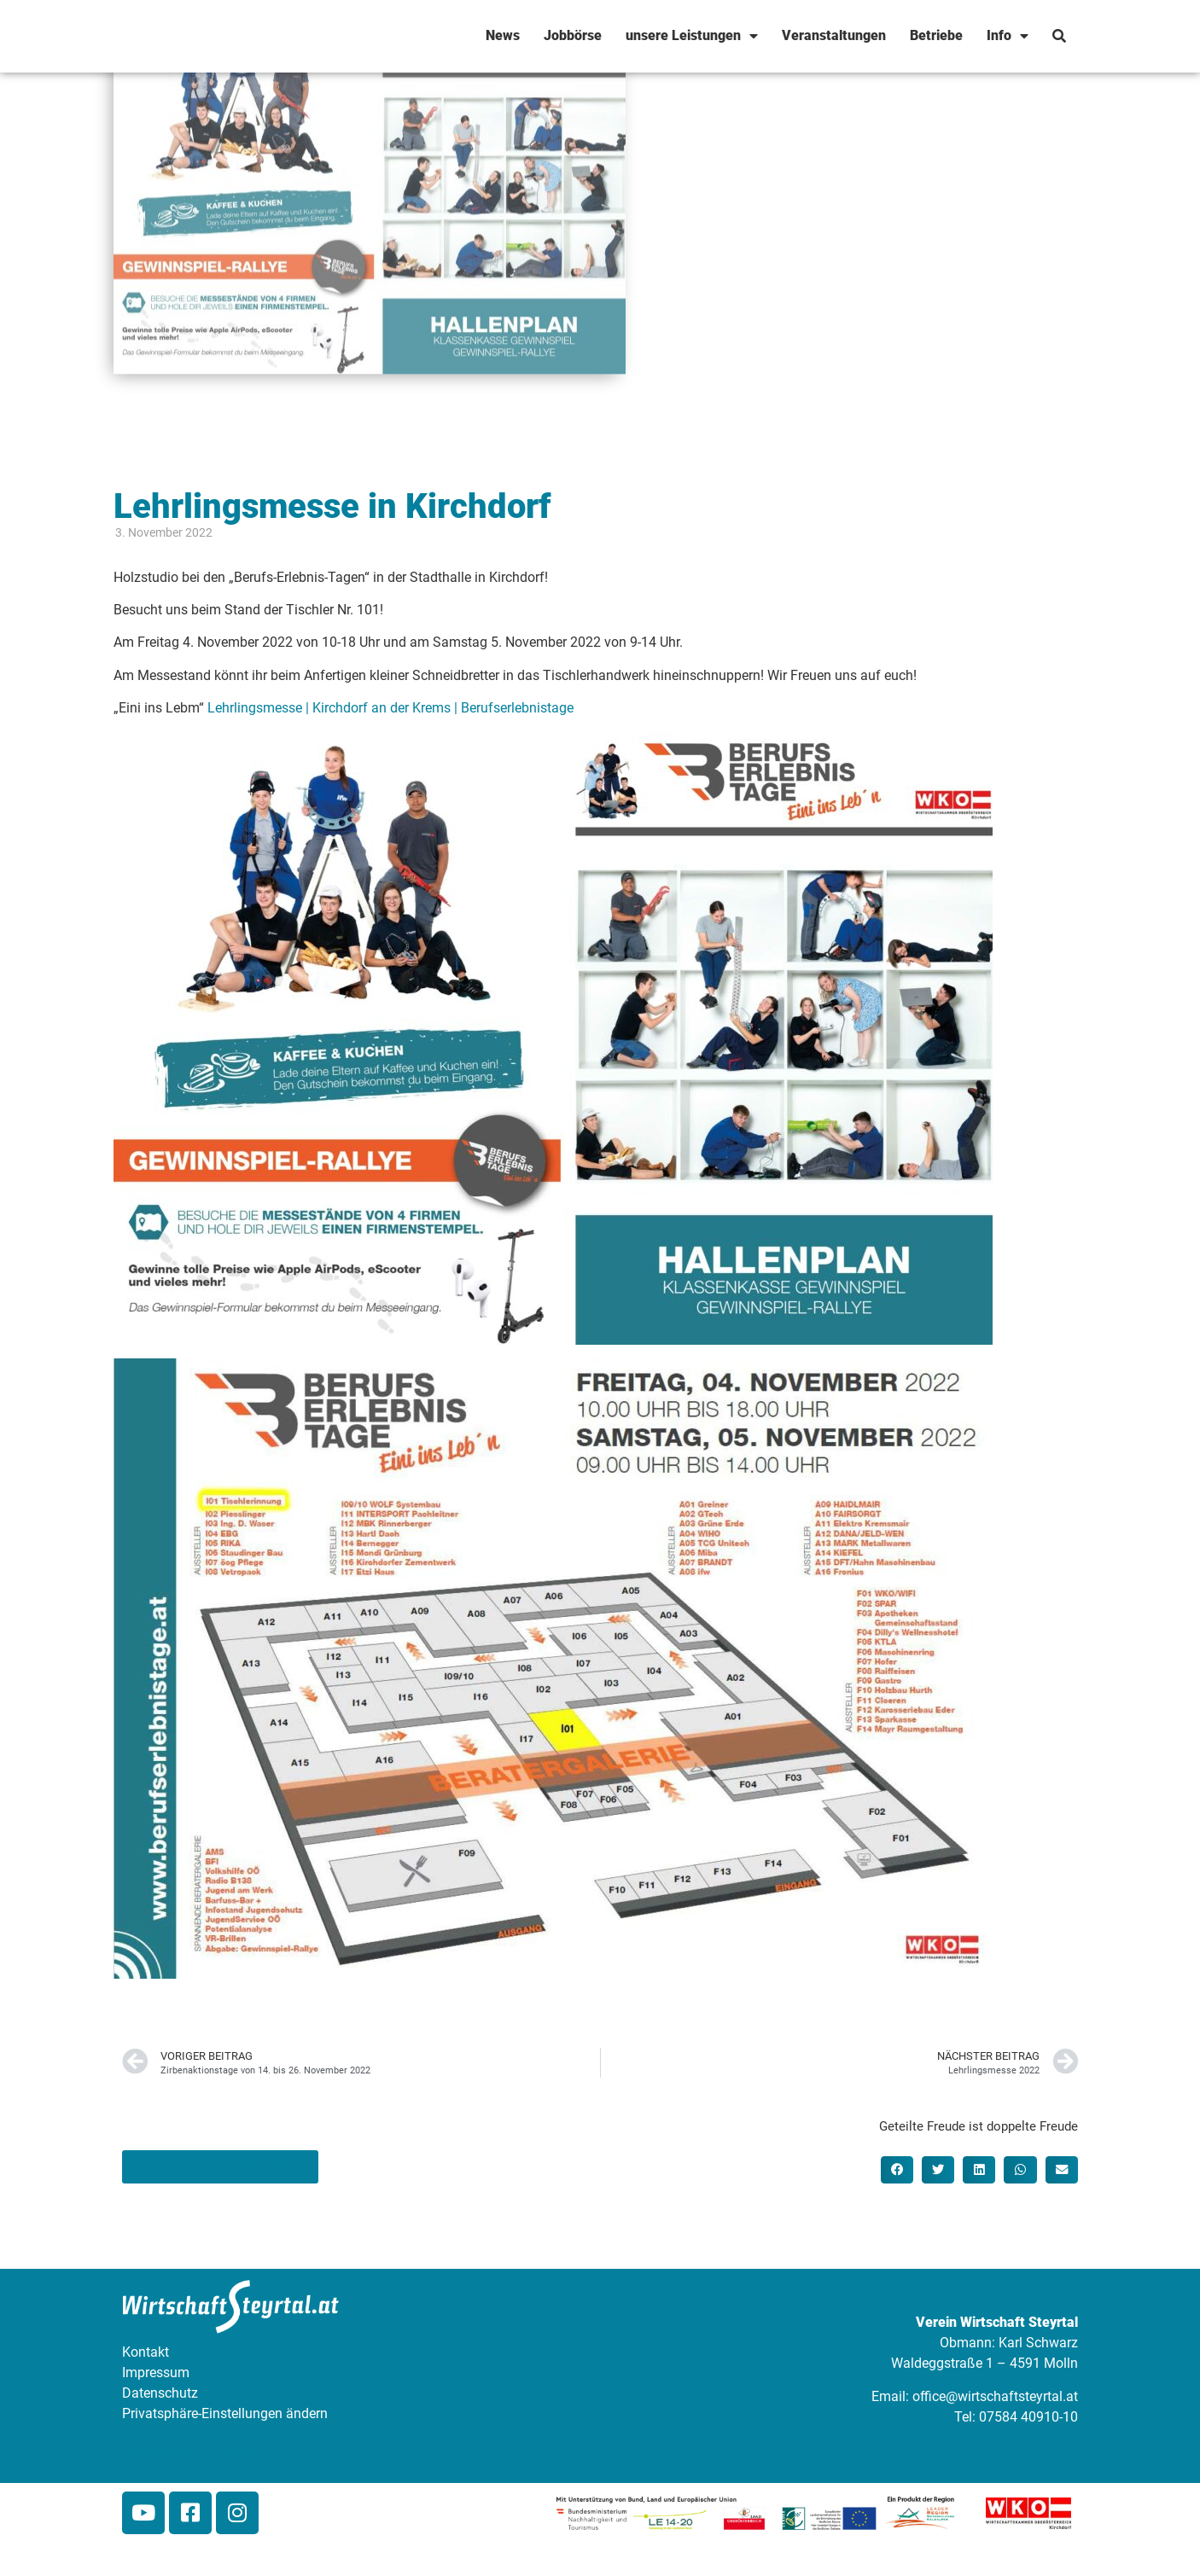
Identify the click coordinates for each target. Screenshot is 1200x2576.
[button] (897, 2169)
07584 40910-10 (1028, 2417)
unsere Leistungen (692, 35)
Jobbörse (573, 35)
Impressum (155, 2372)
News (503, 35)
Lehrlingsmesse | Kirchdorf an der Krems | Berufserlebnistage (390, 708)
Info (1007, 35)
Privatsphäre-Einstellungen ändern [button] (225, 2413)
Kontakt (145, 2352)
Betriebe (936, 35)
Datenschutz (160, 2393)
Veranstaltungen (834, 35)
